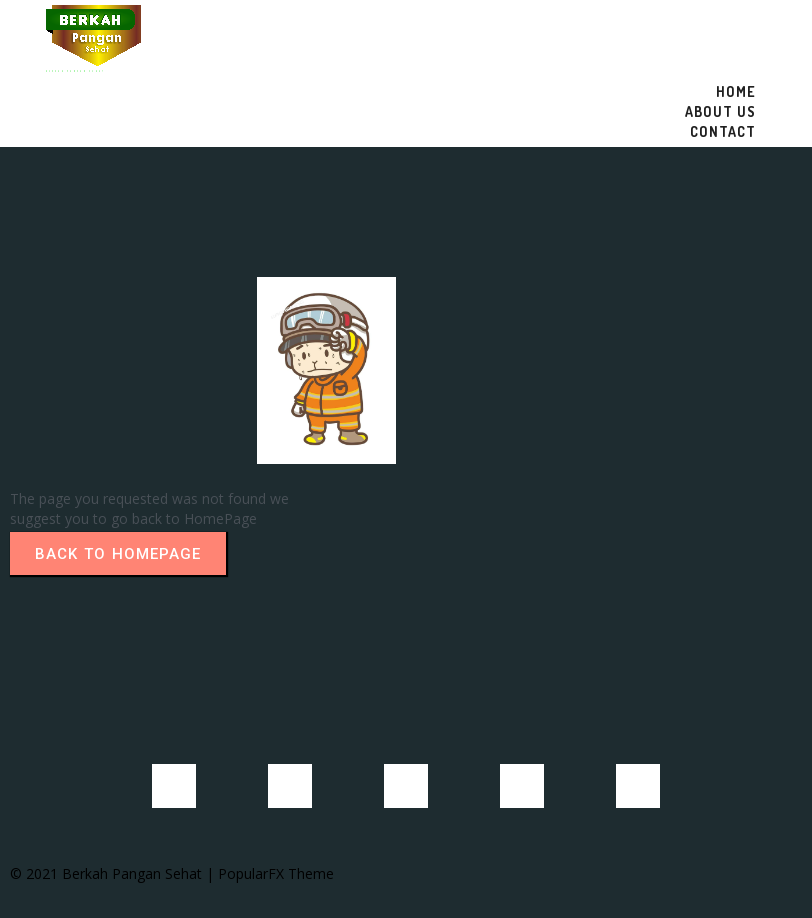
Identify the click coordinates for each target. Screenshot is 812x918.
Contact (723, 131)
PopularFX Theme (276, 873)
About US (720, 111)
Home (736, 91)
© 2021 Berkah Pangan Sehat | (114, 873)
